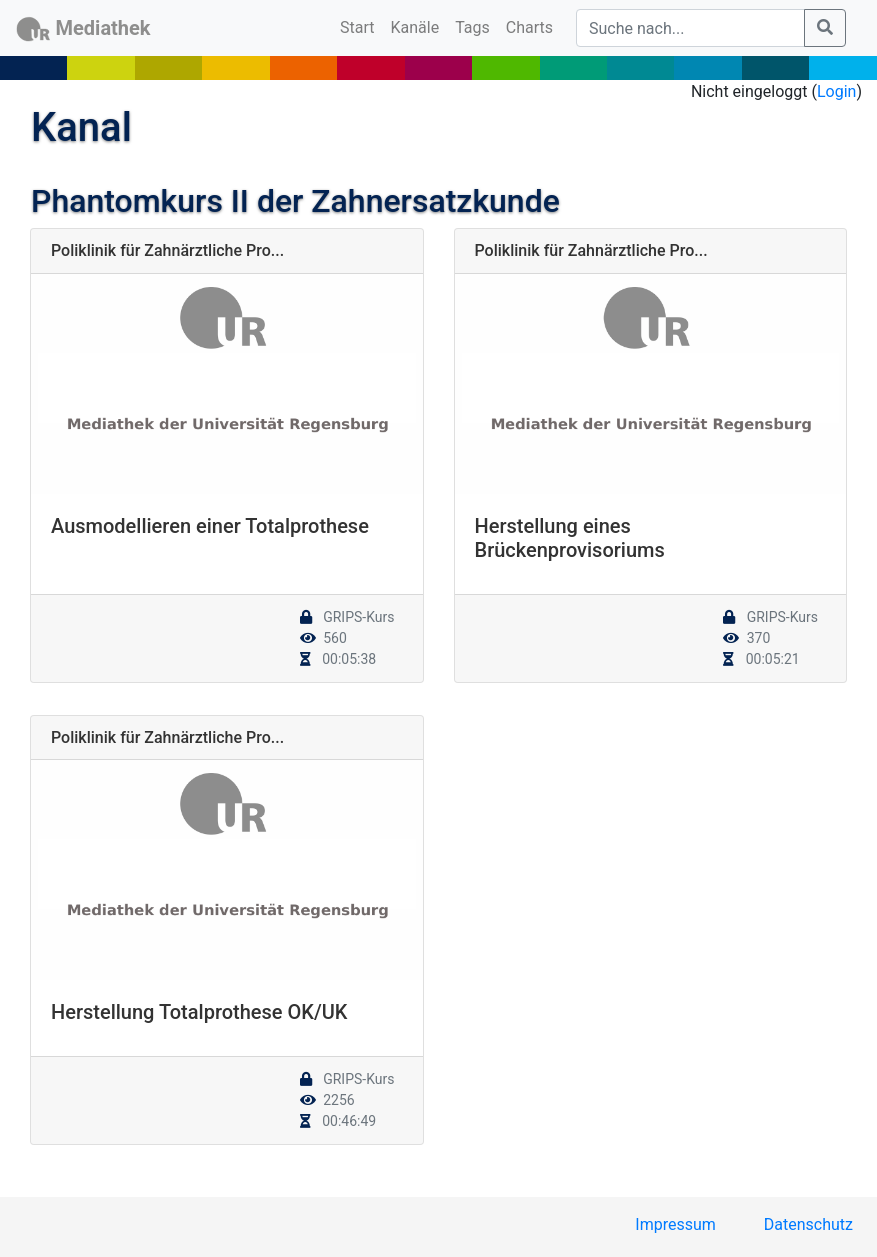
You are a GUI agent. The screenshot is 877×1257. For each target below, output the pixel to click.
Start (361, 26)
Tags (472, 27)
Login (836, 91)
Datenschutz (808, 1224)
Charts (529, 27)
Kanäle (415, 27)
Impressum (675, 1224)
